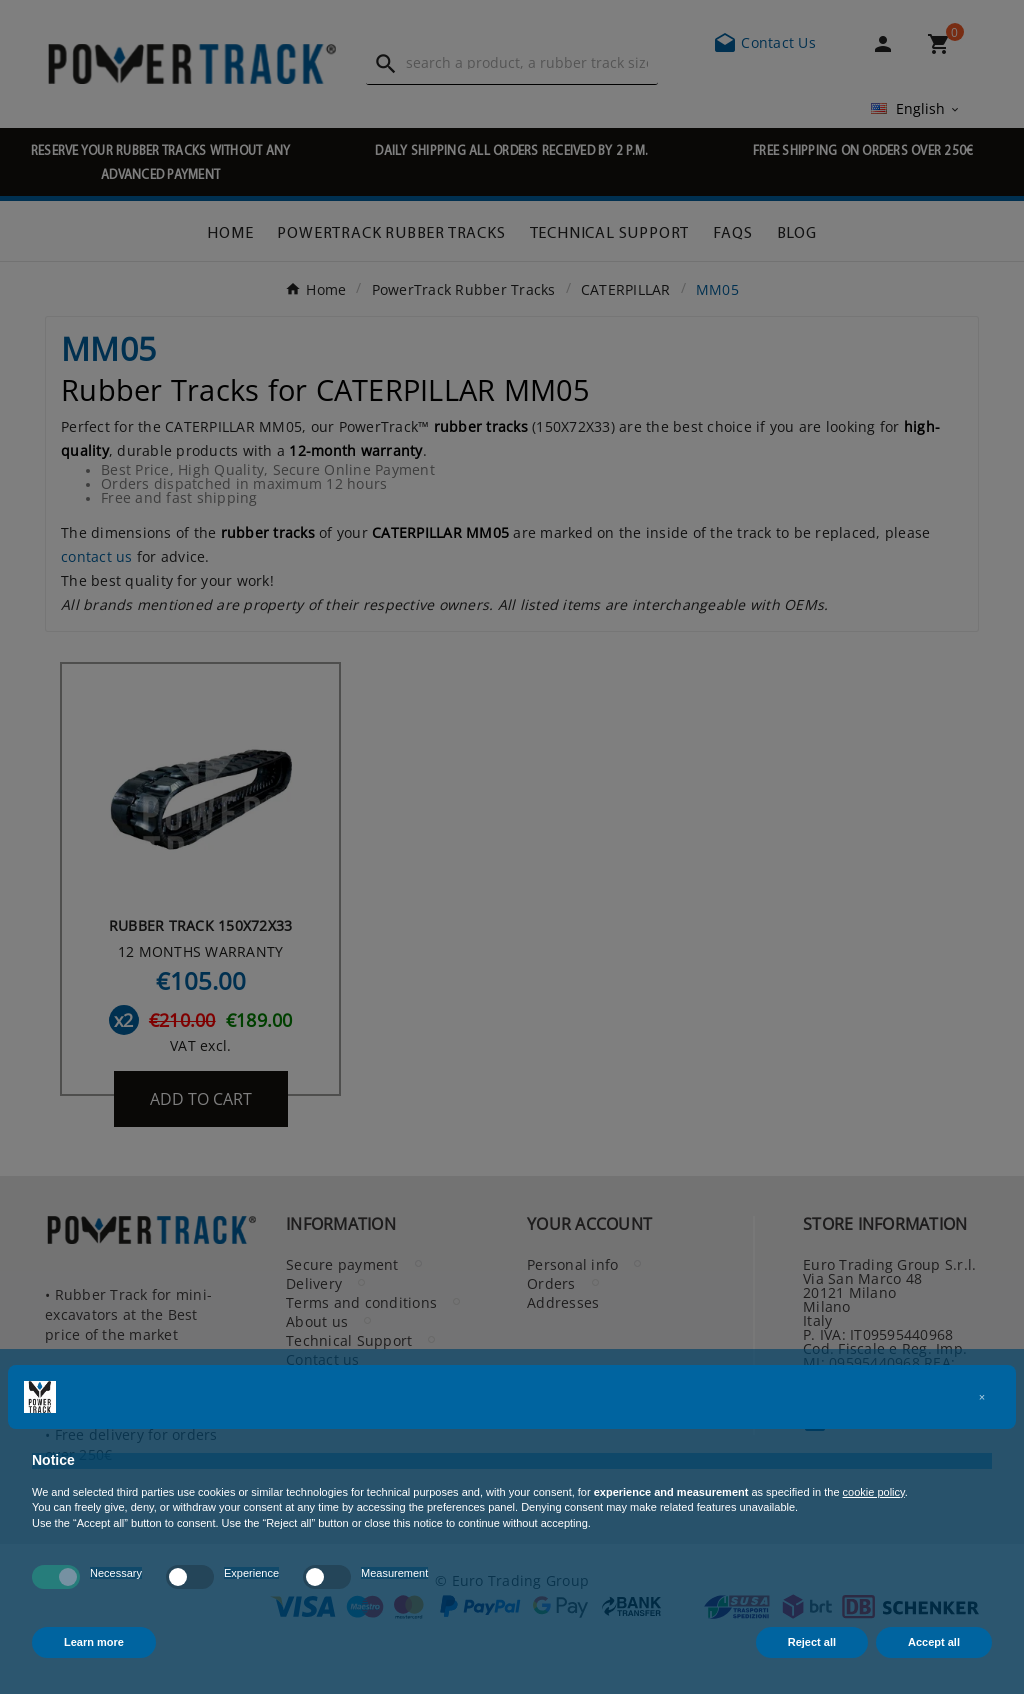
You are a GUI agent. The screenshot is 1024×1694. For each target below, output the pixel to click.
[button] (982, 1397)
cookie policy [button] (874, 1492)
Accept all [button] (934, 1642)
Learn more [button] (94, 1642)
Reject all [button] (812, 1642)
